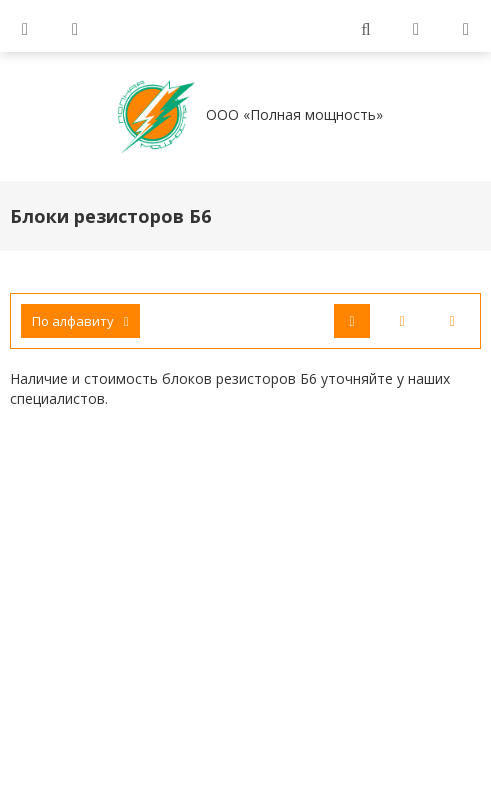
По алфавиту (80, 321)
